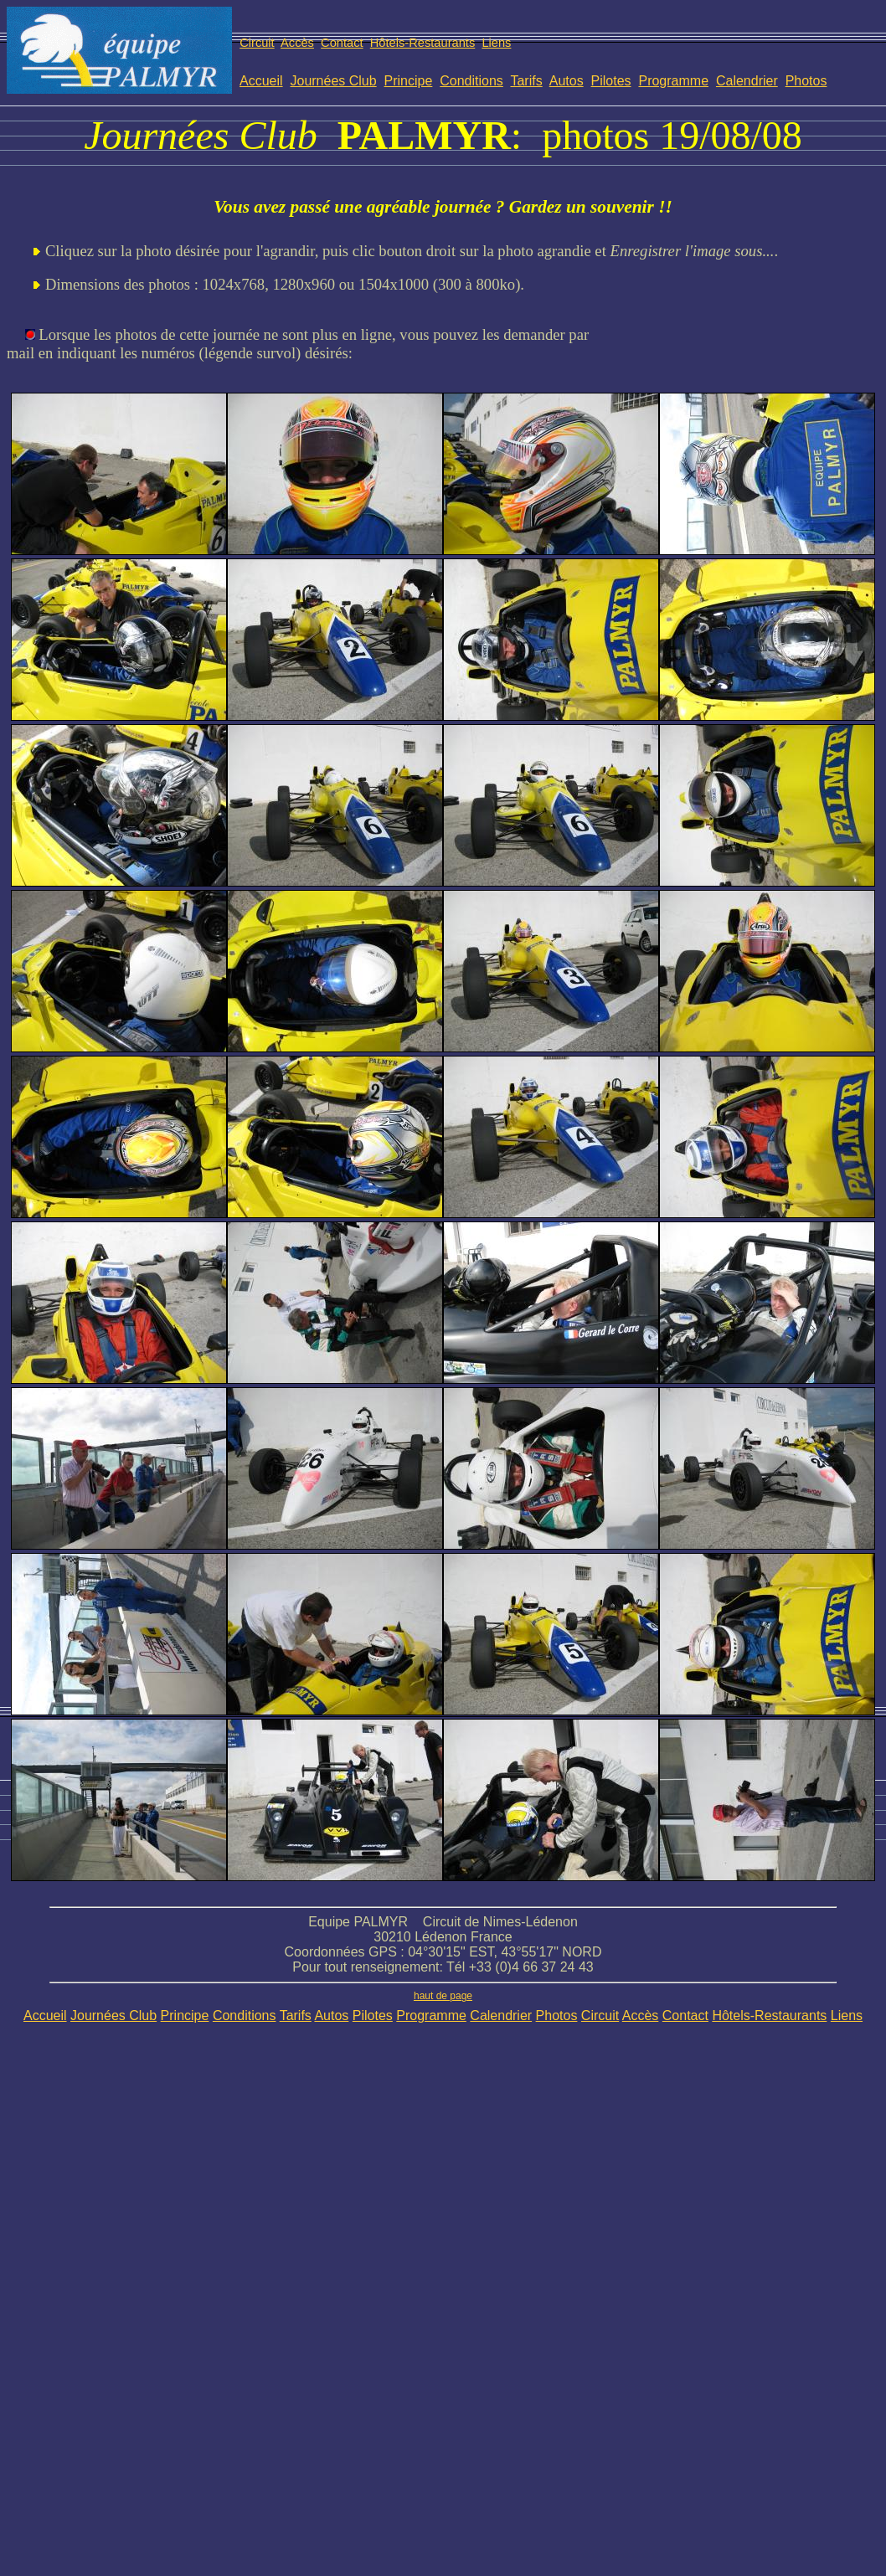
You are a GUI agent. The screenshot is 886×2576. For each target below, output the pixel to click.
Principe (408, 81)
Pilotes (611, 81)
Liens (496, 42)
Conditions (471, 81)
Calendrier (747, 81)
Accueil (261, 81)
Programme (673, 81)
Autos (566, 81)
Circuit (257, 42)
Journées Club (333, 81)
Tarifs (526, 81)
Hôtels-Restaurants (422, 42)
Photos (806, 81)
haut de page (443, 1996)
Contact (342, 42)
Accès (297, 42)
